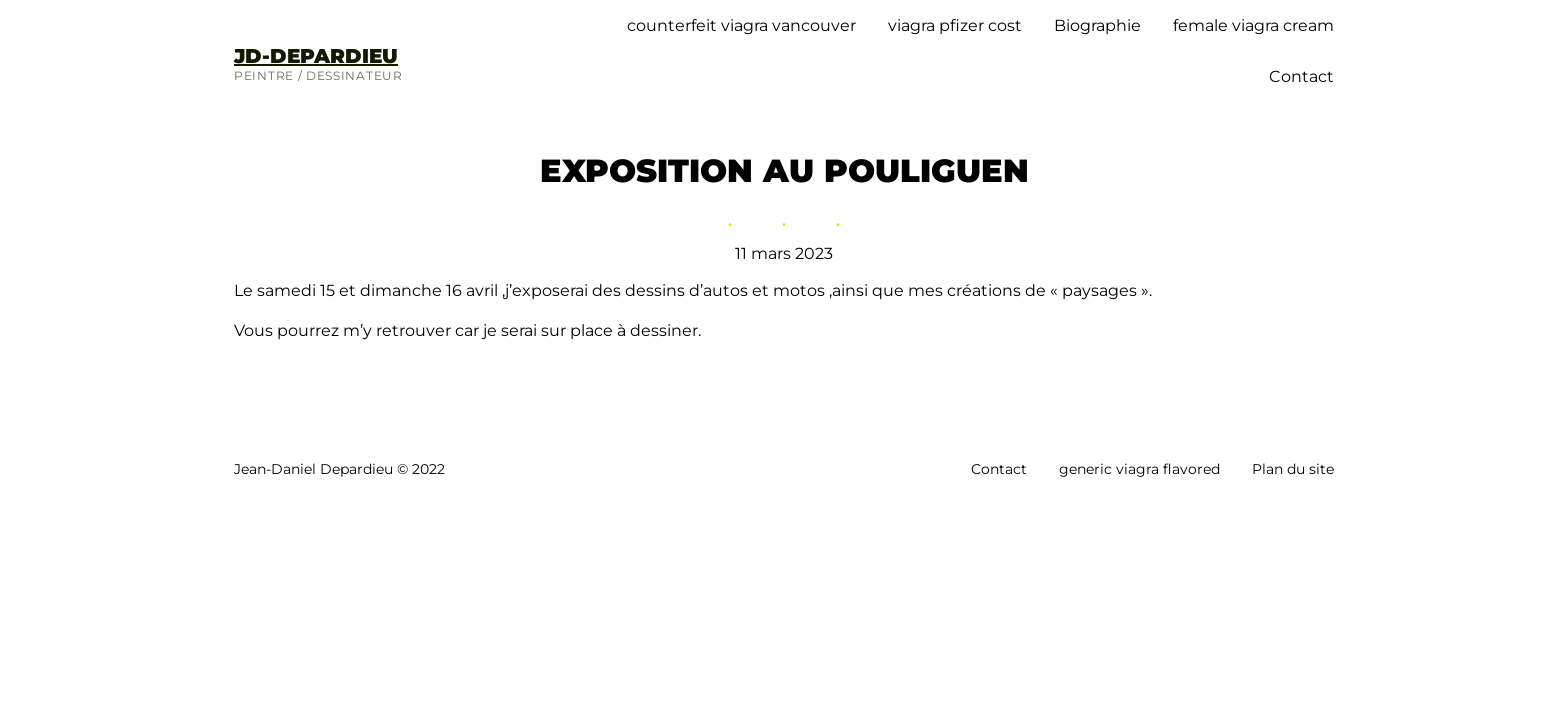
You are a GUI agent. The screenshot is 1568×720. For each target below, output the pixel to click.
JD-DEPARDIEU (316, 56)
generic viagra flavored (1139, 469)
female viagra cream (1253, 25)
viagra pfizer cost (955, 25)
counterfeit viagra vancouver (741, 25)
